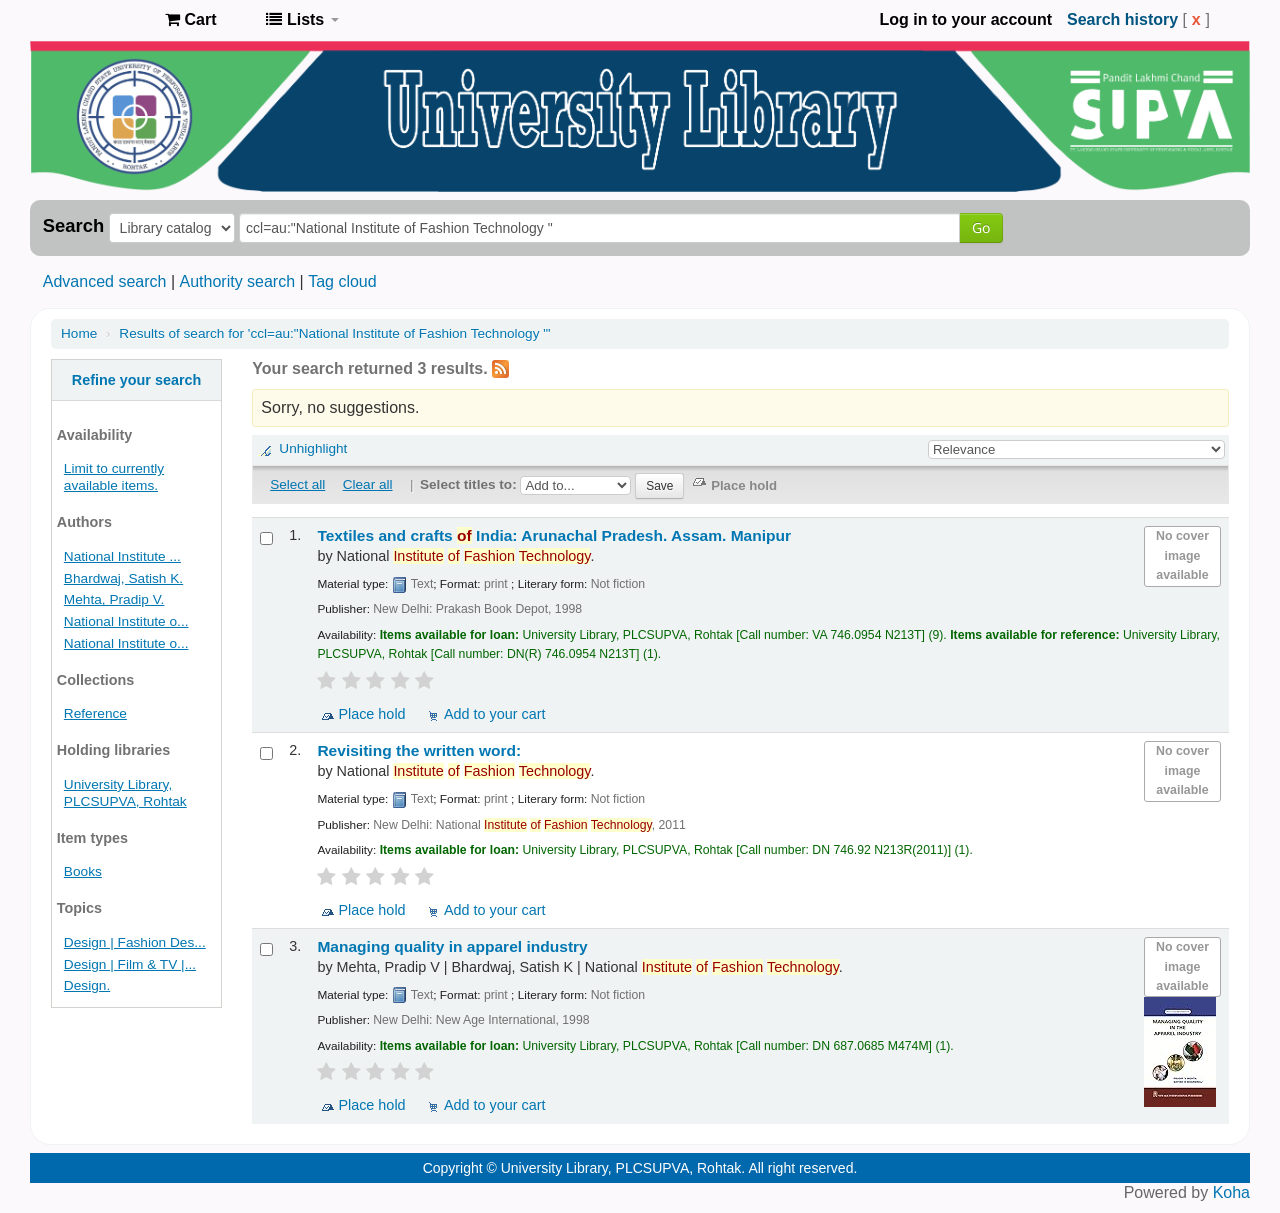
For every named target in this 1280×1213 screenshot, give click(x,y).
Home (79, 333)
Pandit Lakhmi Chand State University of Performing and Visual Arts (100, 20)
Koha (1231, 1192)
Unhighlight (313, 448)
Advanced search (105, 281)
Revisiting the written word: (419, 750)
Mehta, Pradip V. (114, 599)
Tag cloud (342, 281)
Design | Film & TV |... (130, 964)
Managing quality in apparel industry (452, 946)
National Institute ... (122, 556)
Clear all (368, 484)
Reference (95, 713)
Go (981, 227)
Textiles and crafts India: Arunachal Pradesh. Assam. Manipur (554, 535)
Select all (297, 484)
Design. (87, 985)
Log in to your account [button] (966, 19)
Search (73, 226)
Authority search (237, 281)
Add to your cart (495, 714)
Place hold (371, 714)
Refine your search (137, 380)
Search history (1122, 19)
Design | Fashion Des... (135, 942)
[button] (190, 20)
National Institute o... (126, 621)
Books (83, 871)
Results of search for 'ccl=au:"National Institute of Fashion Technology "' (334, 333)
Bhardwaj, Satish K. (123, 578)
